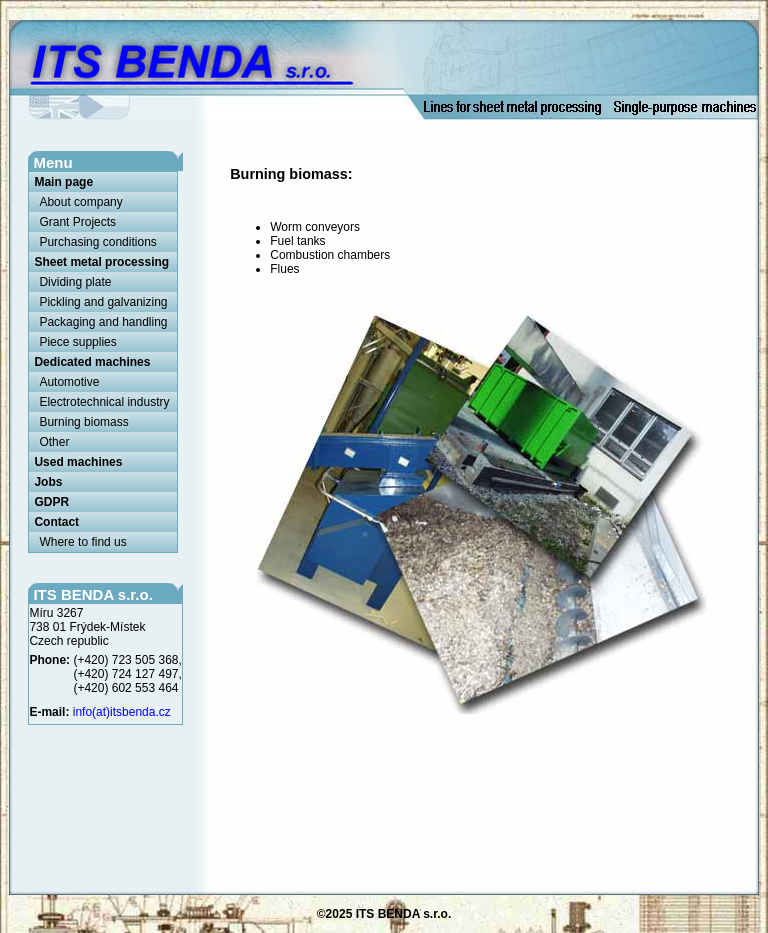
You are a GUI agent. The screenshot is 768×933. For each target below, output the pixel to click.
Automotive (69, 382)
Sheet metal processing (101, 262)
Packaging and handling (103, 322)
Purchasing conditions (97, 242)
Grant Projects (77, 222)
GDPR (51, 502)
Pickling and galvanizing (103, 302)
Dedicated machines (92, 362)
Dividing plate (75, 282)
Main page (63, 182)
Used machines (78, 462)
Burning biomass (83, 422)
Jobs (48, 482)
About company (80, 202)
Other (54, 442)
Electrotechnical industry (104, 402)
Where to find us (82, 542)
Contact (56, 522)
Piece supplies (77, 342)
